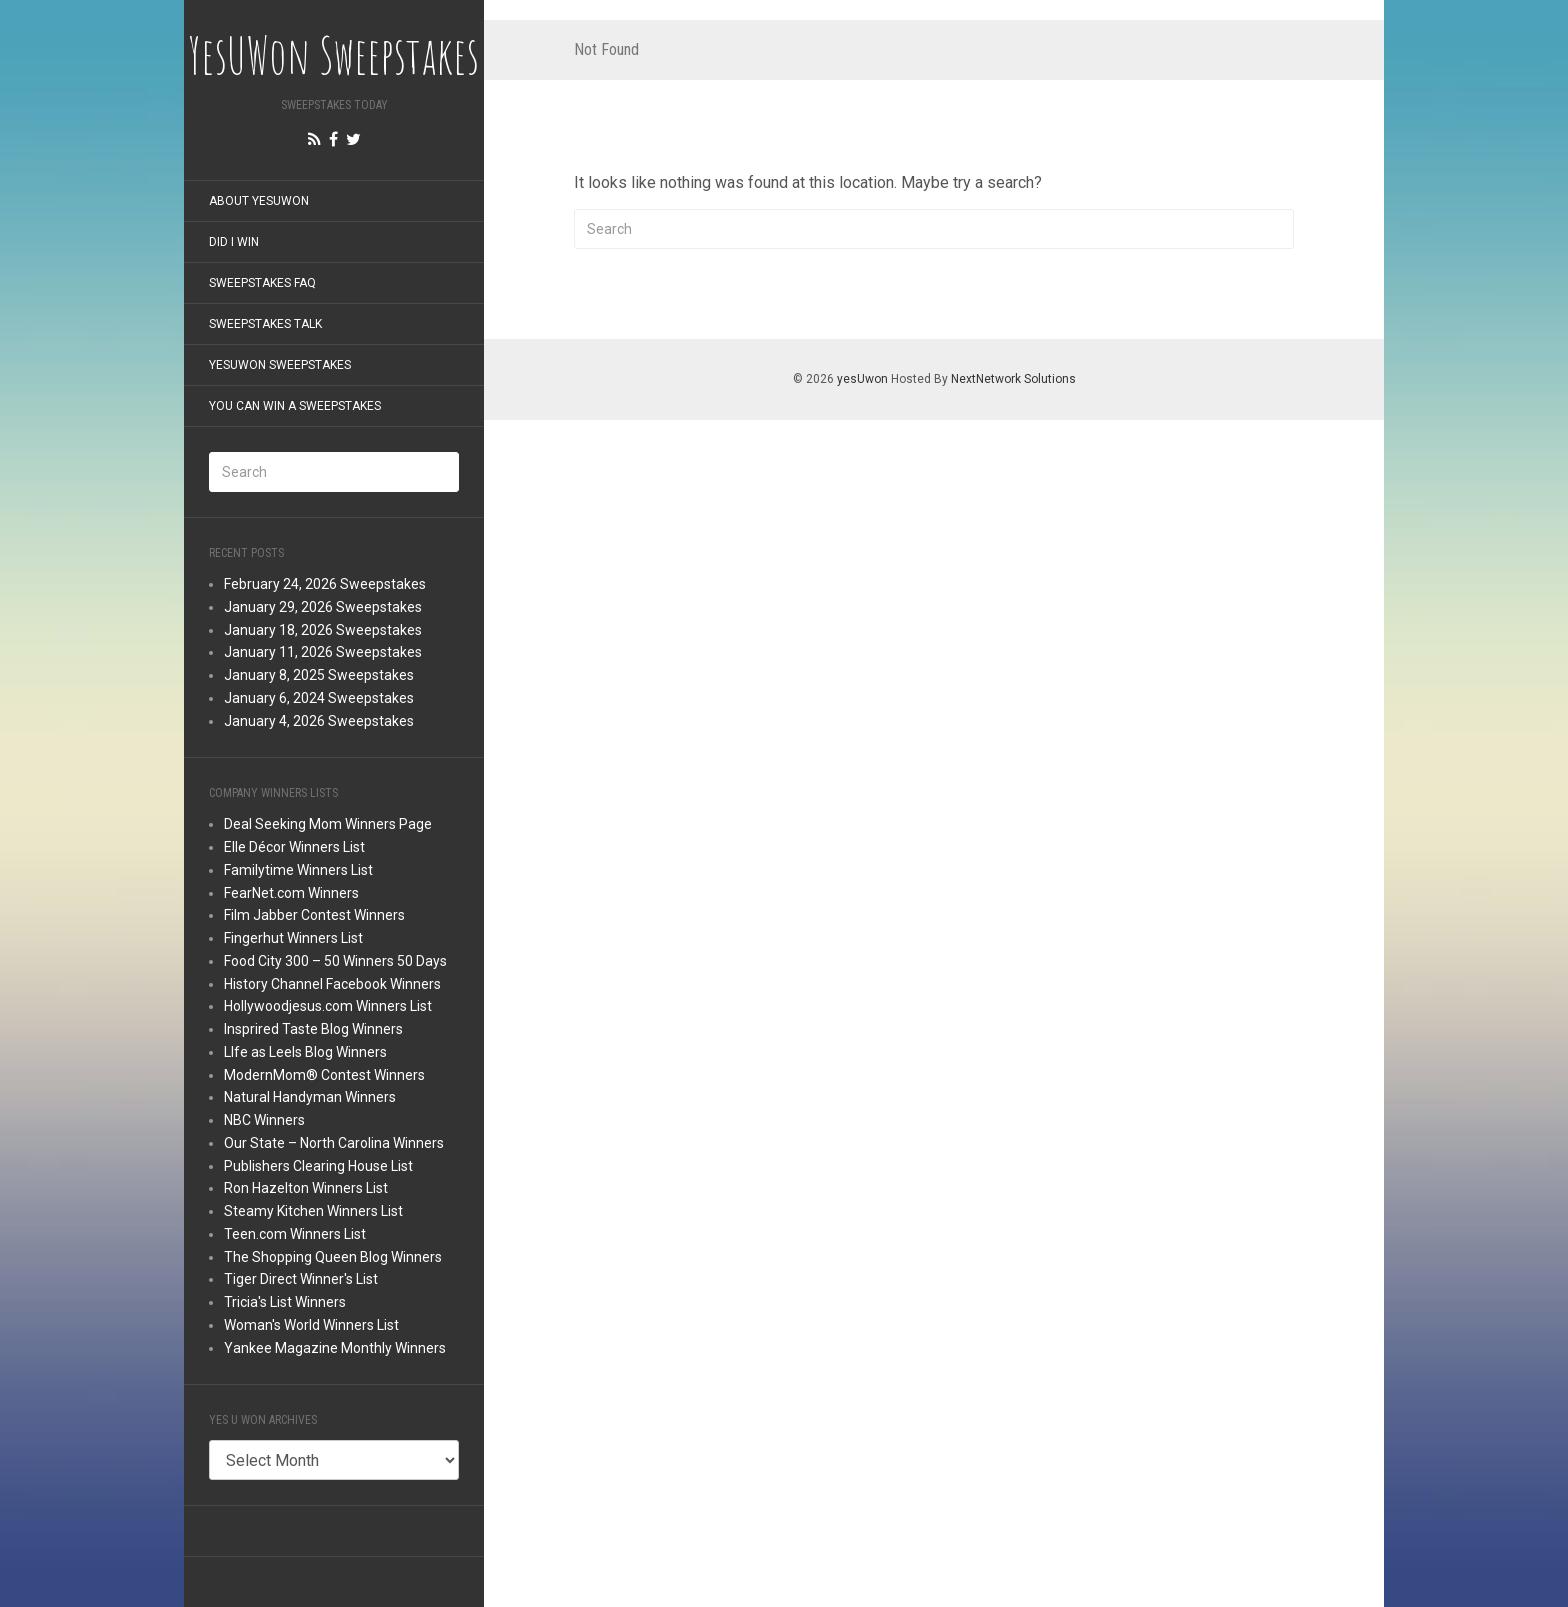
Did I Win (234, 242)
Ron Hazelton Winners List (306, 1188)
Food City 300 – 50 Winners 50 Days (335, 961)
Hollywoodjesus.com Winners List (328, 1006)
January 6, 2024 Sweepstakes (319, 698)
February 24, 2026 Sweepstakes (325, 584)
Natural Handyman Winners (310, 1097)
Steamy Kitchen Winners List (313, 1211)
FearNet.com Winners (291, 893)
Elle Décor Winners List (294, 847)
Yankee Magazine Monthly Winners (335, 1348)
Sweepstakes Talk (265, 324)
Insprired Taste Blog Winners (313, 1029)
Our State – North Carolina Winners (334, 1143)
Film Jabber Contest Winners (314, 915)
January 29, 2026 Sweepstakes (323, 607)
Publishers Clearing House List (318, 1166)
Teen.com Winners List (295, 1234)
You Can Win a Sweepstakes (295, 406)
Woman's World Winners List (311, 1325)
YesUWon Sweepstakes (280, 365)
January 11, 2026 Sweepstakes (323, 652)
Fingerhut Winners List (293, 938)
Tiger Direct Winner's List (301, 1279)
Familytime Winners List (298, 870)
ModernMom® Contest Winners (324, 1075)
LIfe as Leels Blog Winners (305, 1052)
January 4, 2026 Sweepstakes (319, 721)
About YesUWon (259, 201)
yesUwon (862, 379)
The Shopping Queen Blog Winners (333, 1257)
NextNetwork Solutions (1013, 379)
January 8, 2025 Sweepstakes (319, 675)
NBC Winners (264, 1120)
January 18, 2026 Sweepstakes (323, 630)
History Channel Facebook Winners (332, 984)
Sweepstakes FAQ (262, 283)
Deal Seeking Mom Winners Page (328, 824)
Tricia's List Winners (285, 1302)
